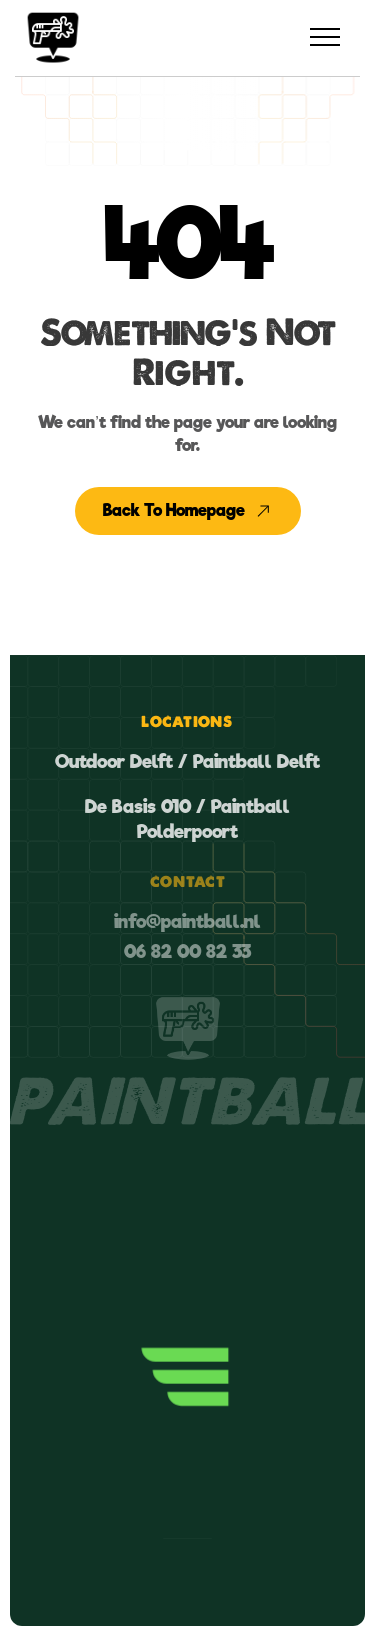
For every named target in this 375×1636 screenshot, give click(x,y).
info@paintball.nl (187, 921)
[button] (325, 38)
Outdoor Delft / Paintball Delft (187, 761)
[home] (53, 38)
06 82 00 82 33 (187, 951)
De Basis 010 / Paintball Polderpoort (187, 819)
